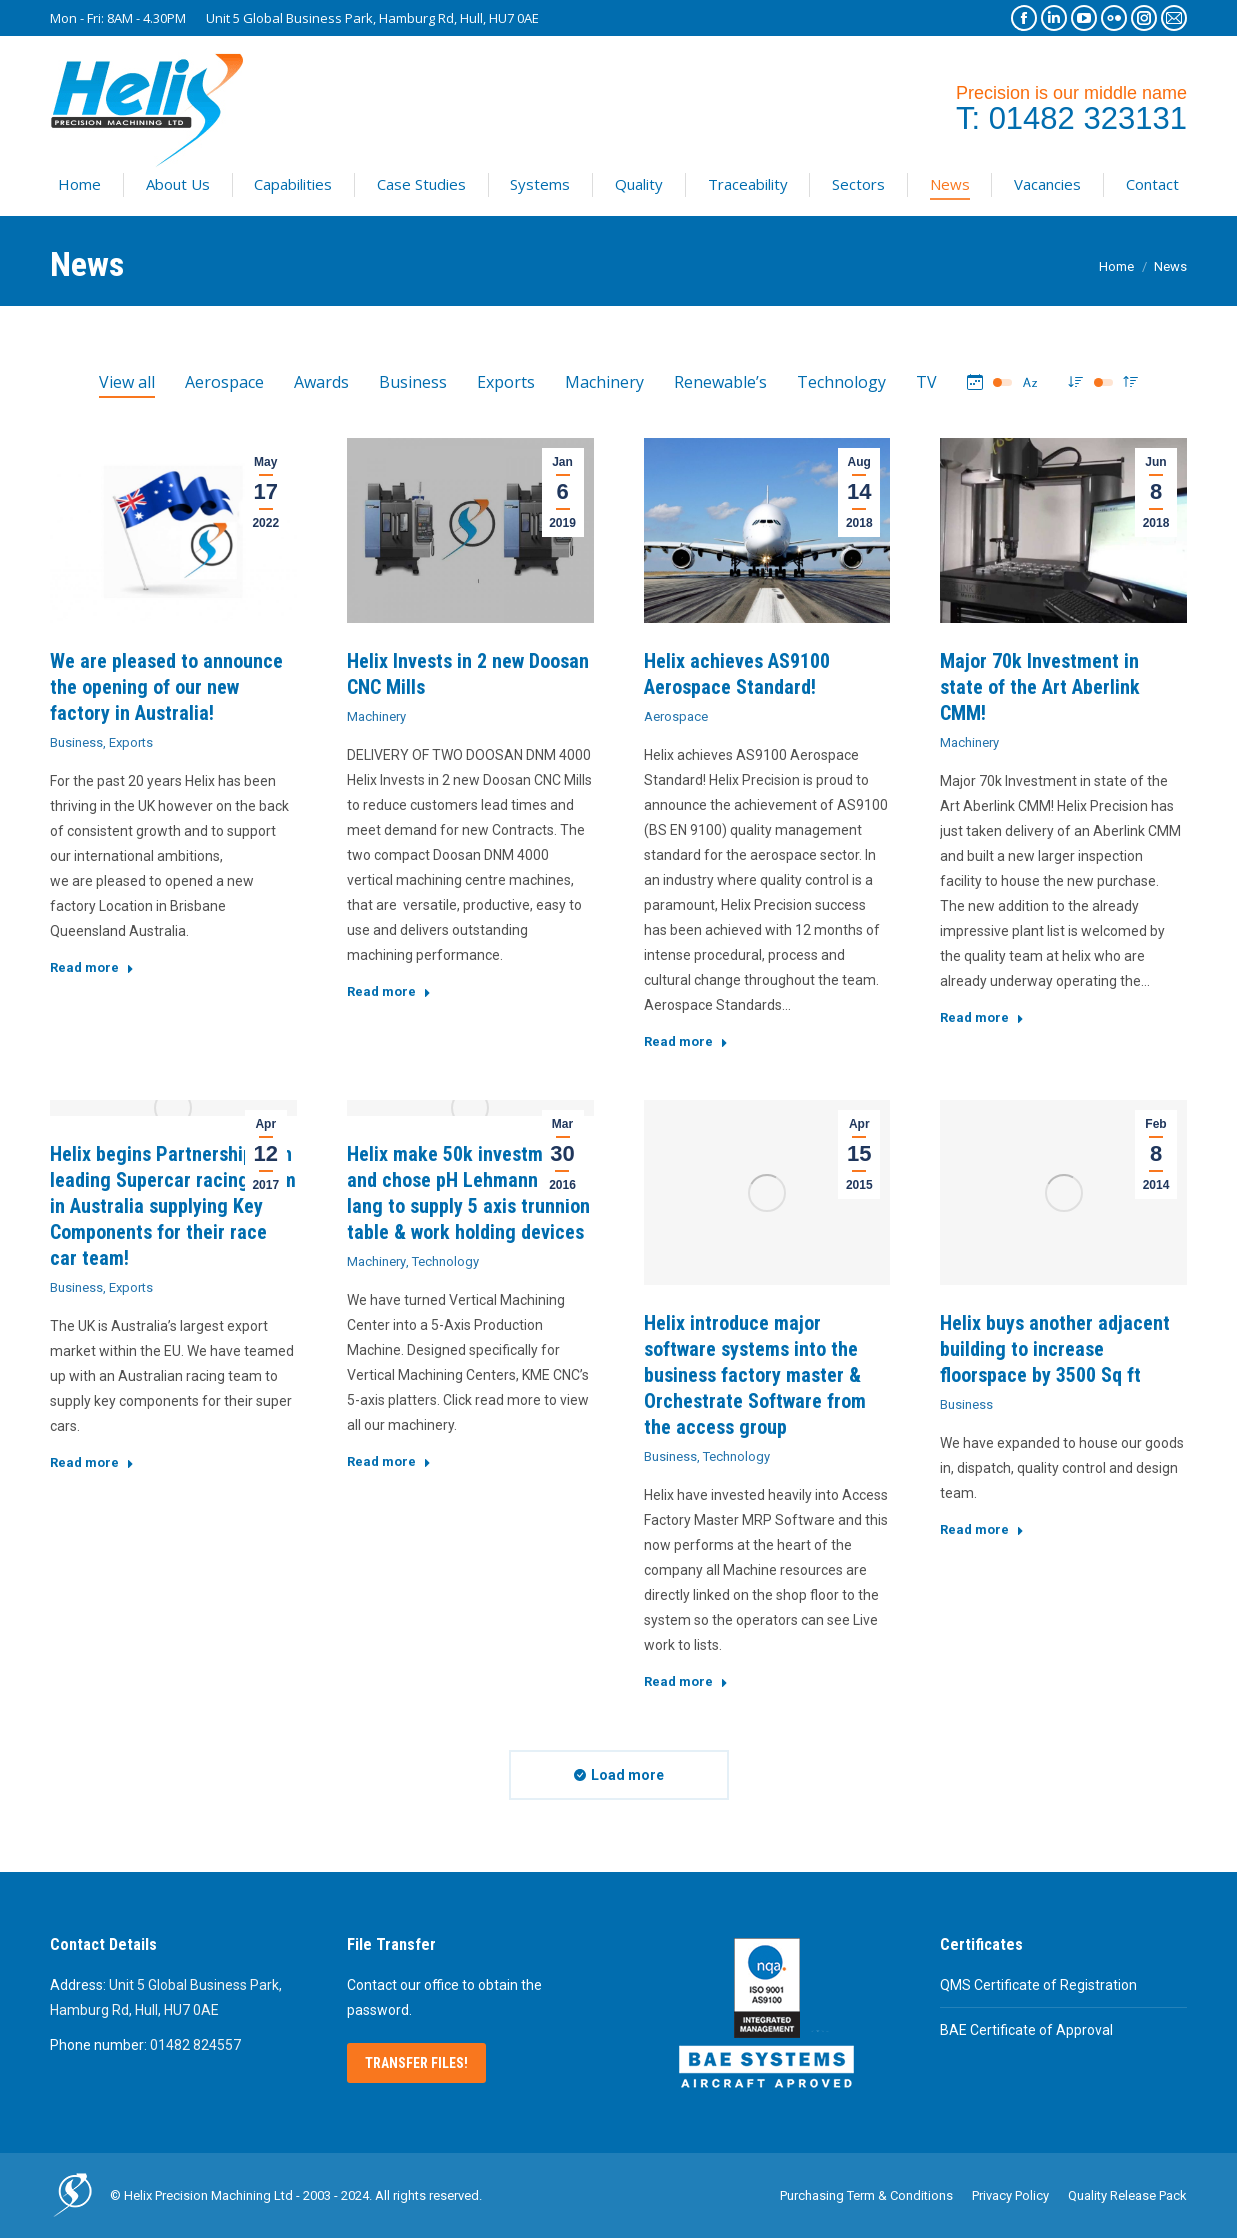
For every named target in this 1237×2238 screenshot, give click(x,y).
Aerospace (676, 716)
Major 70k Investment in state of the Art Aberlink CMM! (1040, 687)
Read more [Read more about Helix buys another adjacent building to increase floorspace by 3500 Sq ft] (982, 1529)
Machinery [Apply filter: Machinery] (604, 382)
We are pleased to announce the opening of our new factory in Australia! (166, 687)
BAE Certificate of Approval (1026, 2030)
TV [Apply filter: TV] (926, 382)
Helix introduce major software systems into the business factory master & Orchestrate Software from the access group (755, 1375)
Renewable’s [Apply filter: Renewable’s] (720, 382)
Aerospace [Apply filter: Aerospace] (224, 382)
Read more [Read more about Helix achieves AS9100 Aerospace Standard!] (686, 1041)
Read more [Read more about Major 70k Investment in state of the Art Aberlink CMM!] (982, 1017)
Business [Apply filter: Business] (413, 382)
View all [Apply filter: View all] (127, 382)
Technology (445, 1261)
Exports (131, 742)
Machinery (376, 716)
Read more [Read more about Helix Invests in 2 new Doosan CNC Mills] (389, 991)
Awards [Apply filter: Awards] (321, 382)
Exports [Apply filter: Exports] (506, 382)
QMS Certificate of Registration (1038, 1985)
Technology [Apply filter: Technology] (841, 382)
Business (76, 742)
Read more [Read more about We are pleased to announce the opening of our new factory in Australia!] (92, 967)
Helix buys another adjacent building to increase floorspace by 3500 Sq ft (1055, 1349)
